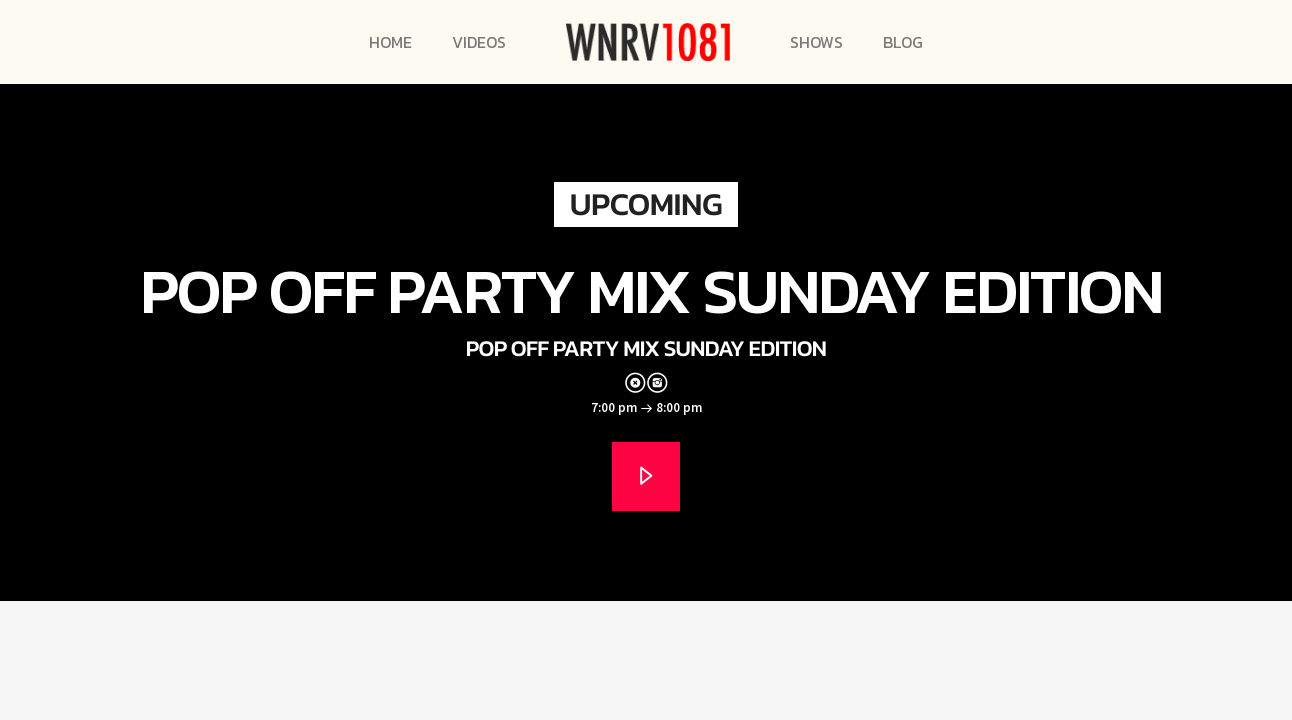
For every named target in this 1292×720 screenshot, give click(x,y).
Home (390, 42)
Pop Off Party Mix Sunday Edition (651, 290)
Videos (479, 42)
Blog (903, 42)
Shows (816, 42)
